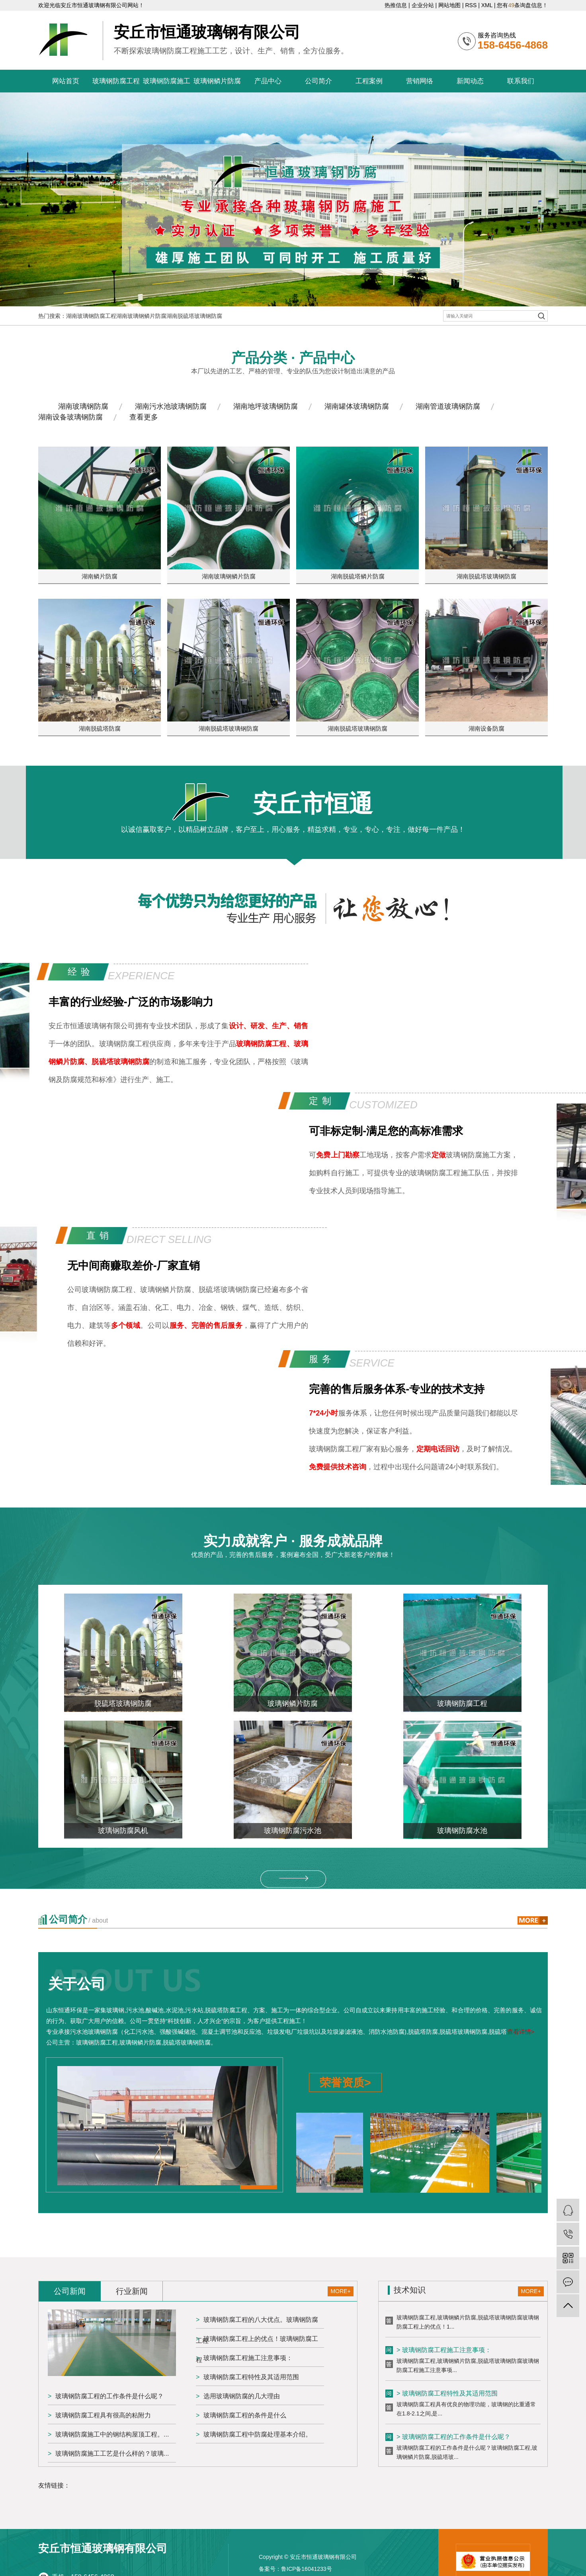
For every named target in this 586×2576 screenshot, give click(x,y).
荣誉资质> (345, 2082)
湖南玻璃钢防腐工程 (91, 316)
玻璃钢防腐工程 (116, 81)
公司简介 (318, 81)
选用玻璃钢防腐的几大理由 (241, 2396)
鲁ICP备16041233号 (306, 2569)
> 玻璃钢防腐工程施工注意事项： (444, 2351)
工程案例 (369, 81)
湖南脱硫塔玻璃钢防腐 (194, 316)
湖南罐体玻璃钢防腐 (356, 406)
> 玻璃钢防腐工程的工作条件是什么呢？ (453, 2438)
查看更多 (143, 417)
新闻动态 (470, 81)
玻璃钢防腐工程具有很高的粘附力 (103, 2415)
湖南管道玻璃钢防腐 (448, 406)
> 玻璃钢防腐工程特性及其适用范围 (447, 2394)
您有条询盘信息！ (522, 5)
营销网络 (419, 81)
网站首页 (65, 81)
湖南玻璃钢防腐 (83, 406)
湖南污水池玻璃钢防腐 (171, 406)
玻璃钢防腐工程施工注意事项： (248, 2357)
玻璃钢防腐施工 (166, 81)
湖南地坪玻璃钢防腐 (265, 406)
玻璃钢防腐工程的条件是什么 (244, 2415)
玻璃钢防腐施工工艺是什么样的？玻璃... (112, 2453)
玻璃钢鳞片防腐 (217, 81)
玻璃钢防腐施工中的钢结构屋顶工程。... (112, 2434)
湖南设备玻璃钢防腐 (70, 417)
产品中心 (267, 81)
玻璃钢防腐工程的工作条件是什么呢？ (109, 2396)
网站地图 (449, 5)
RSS (471, 5)
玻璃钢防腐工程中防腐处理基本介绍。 (257, 2434)
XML (486, 5)
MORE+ (340, 2291)
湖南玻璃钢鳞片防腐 (141, 316)
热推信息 (396, 5)
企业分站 (423, 5)
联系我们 (520, 81)
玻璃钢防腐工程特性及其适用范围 (251, 2377)
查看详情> (521, 2031)
